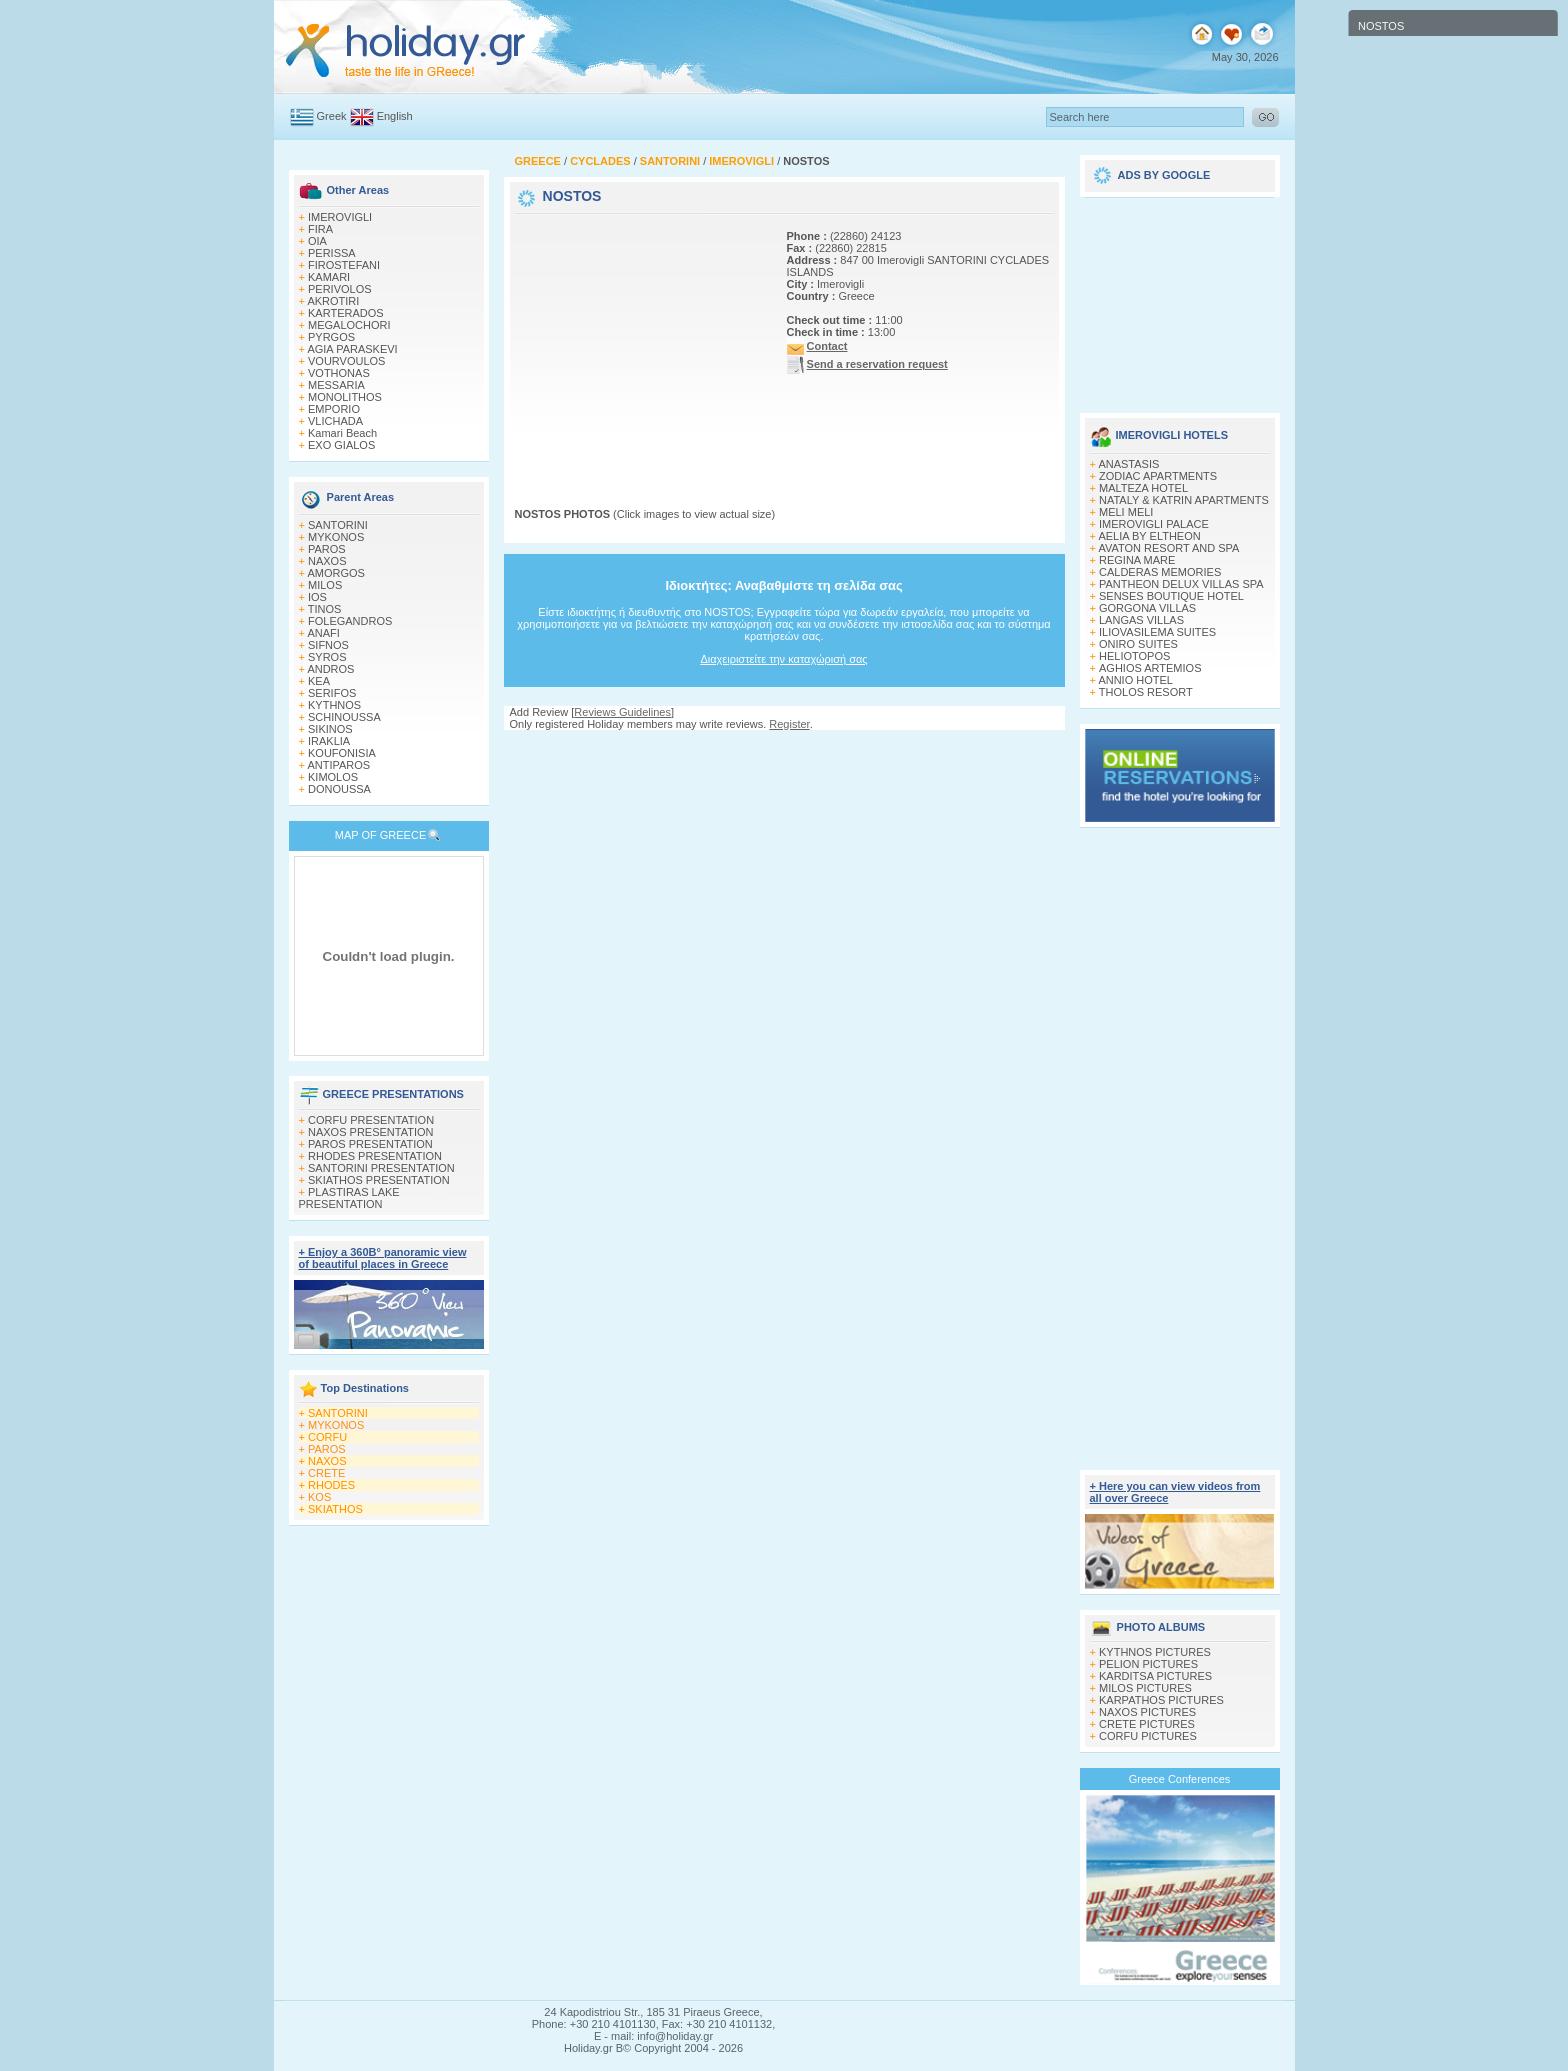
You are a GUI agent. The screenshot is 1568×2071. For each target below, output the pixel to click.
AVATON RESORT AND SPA (1168, 548)
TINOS (325, 609)
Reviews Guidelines (622, 712)
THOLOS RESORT (1146, 692)
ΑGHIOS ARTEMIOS (1150, 668)
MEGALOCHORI (349, 325)
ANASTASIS (1128, 464)
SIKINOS (330, 729)
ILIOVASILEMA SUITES (1157, 632)
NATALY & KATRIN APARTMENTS (1184, 500)
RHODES (331, 1485)
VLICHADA (335, 421)
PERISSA (332, 253)
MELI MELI (1126, 512)
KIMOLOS (333, 777)
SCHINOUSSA (344, 717)
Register (789, 724)
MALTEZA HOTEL (1143, 488)
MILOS (325, 585)
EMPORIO (334, 409)
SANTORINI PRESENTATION (381, 1168)
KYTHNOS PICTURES (1155, 1652)
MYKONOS (336, 537)
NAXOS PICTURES (1147, 1712)
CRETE (326, 1473)
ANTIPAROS (338, 765)
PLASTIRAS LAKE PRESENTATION (349, 1198)
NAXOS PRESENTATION (371, 1132)
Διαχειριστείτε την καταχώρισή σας (783, 659)
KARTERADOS (346, 313)
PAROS (327, 549)
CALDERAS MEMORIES (1160, 572)
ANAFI (323, 633)
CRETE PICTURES (1147, 1724)
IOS (317, 597)
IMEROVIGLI (340, 217)
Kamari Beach (342, 433)
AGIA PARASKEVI (352, 349)
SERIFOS (332, 693)
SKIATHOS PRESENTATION (379, 1180)
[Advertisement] (640, 343)
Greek (332, 116)
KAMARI (329, 277)
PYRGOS (331, 337)
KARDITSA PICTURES (1155, 1676)
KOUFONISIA (342, 753)
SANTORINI (338, 525)
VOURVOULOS (346, 361)
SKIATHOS (335, 1509)
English (395, 116)
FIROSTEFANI (344, 265)
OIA (317, 241)
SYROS (327, 657)
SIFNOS (328, 645)
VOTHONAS (339, 373)
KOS (319, 1497)
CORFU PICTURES (1148, 1736)
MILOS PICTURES (1145, 1688)
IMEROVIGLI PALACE (1154, 524)
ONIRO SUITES (1138, 644)
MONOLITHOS (345, 397)
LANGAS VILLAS (1141, 620)
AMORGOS (335, 573)
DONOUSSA (339, 789)
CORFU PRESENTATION (371, 1120)
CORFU (327, 1437)
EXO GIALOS (341, 445)
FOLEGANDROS (350, 621)
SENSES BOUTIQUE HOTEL (1171, 596)
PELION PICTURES (1148, 1664)
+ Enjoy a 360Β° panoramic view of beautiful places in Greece (383, 1258)
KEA (319, 681)
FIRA (320, 229)
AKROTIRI (333, 301)
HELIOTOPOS (1134, 656)
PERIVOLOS (340, 289)
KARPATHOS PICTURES (1161, 1700)
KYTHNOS (334, 705)
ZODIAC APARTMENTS (1158, 476)
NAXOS (327, 561)
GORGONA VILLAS (1147, 608)
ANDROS (330, 669)
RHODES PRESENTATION (375, 1156)
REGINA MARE (1137, 560)
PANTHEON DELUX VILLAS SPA (1181, 584)
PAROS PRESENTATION (370, 1144)
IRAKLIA (329, 741)
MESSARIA (336, 385)
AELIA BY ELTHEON (1149, 536)
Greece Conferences (1180, 1779)
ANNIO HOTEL (1135, 680)
